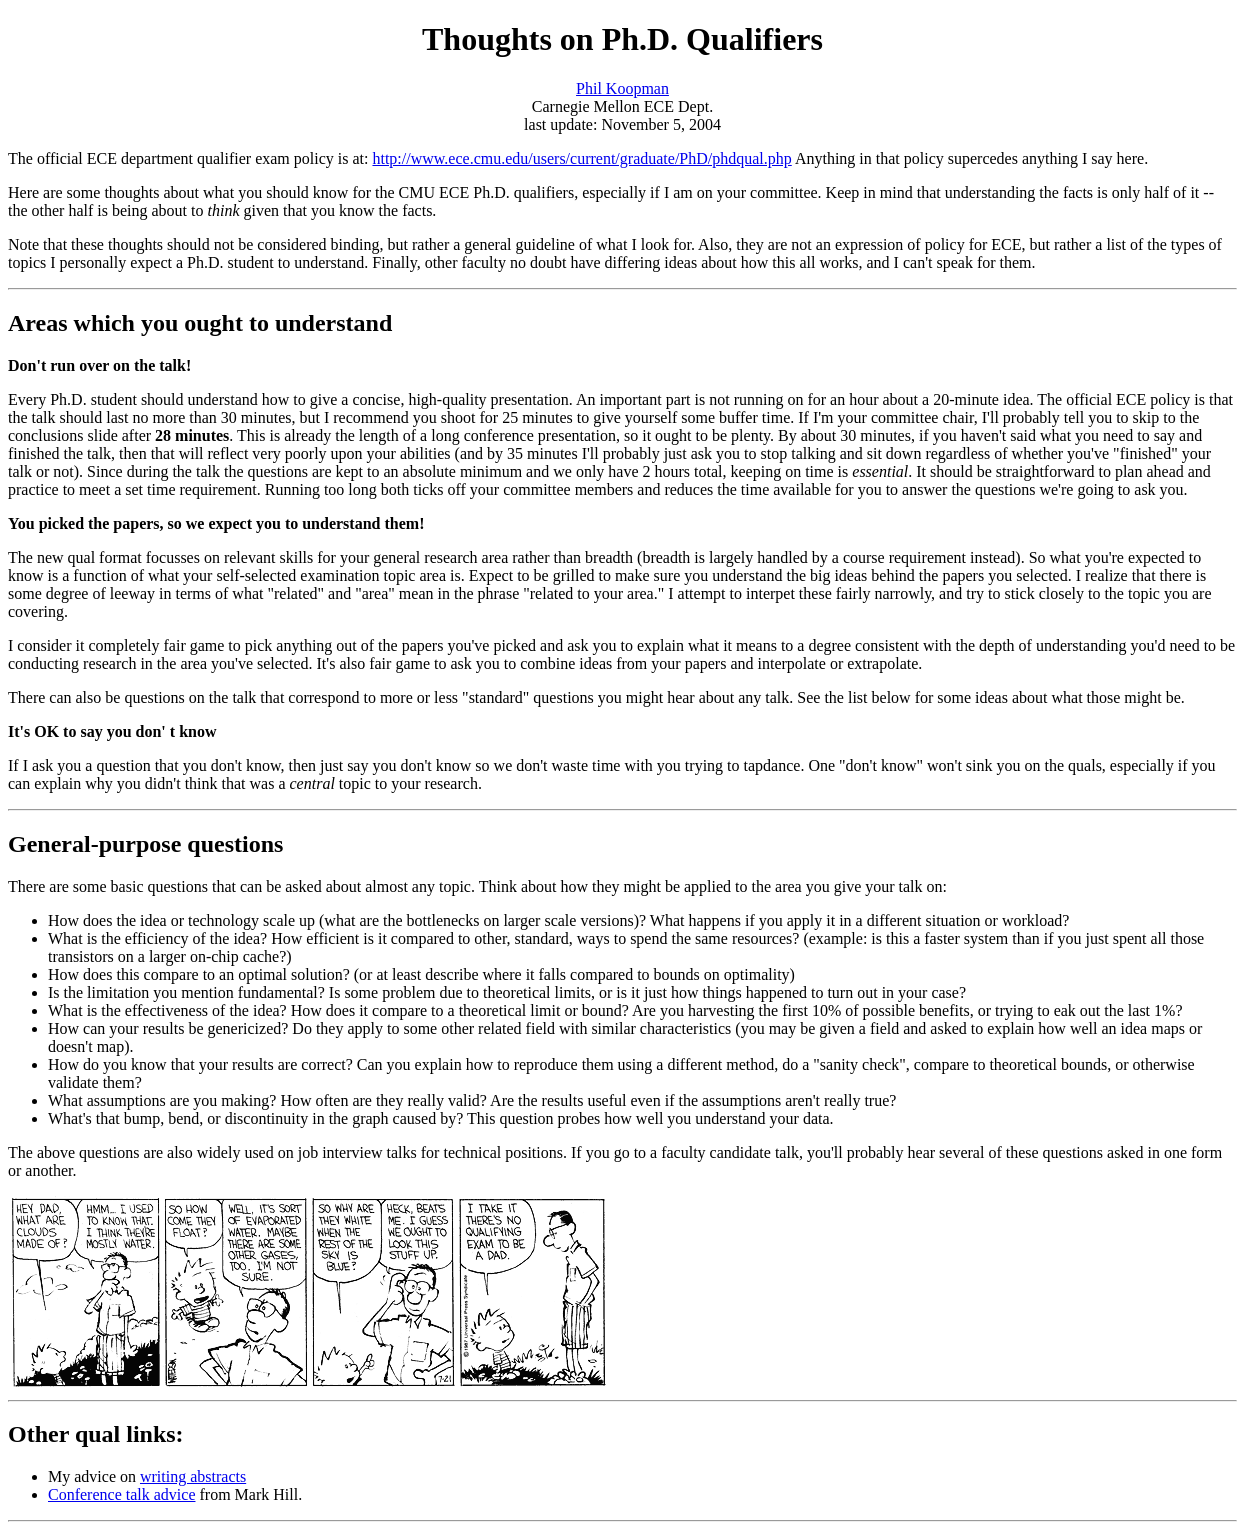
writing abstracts (193, 1476)
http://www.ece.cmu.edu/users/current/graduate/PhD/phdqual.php (581, 158)
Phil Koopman (622, 88)
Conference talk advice (121, 1494)
